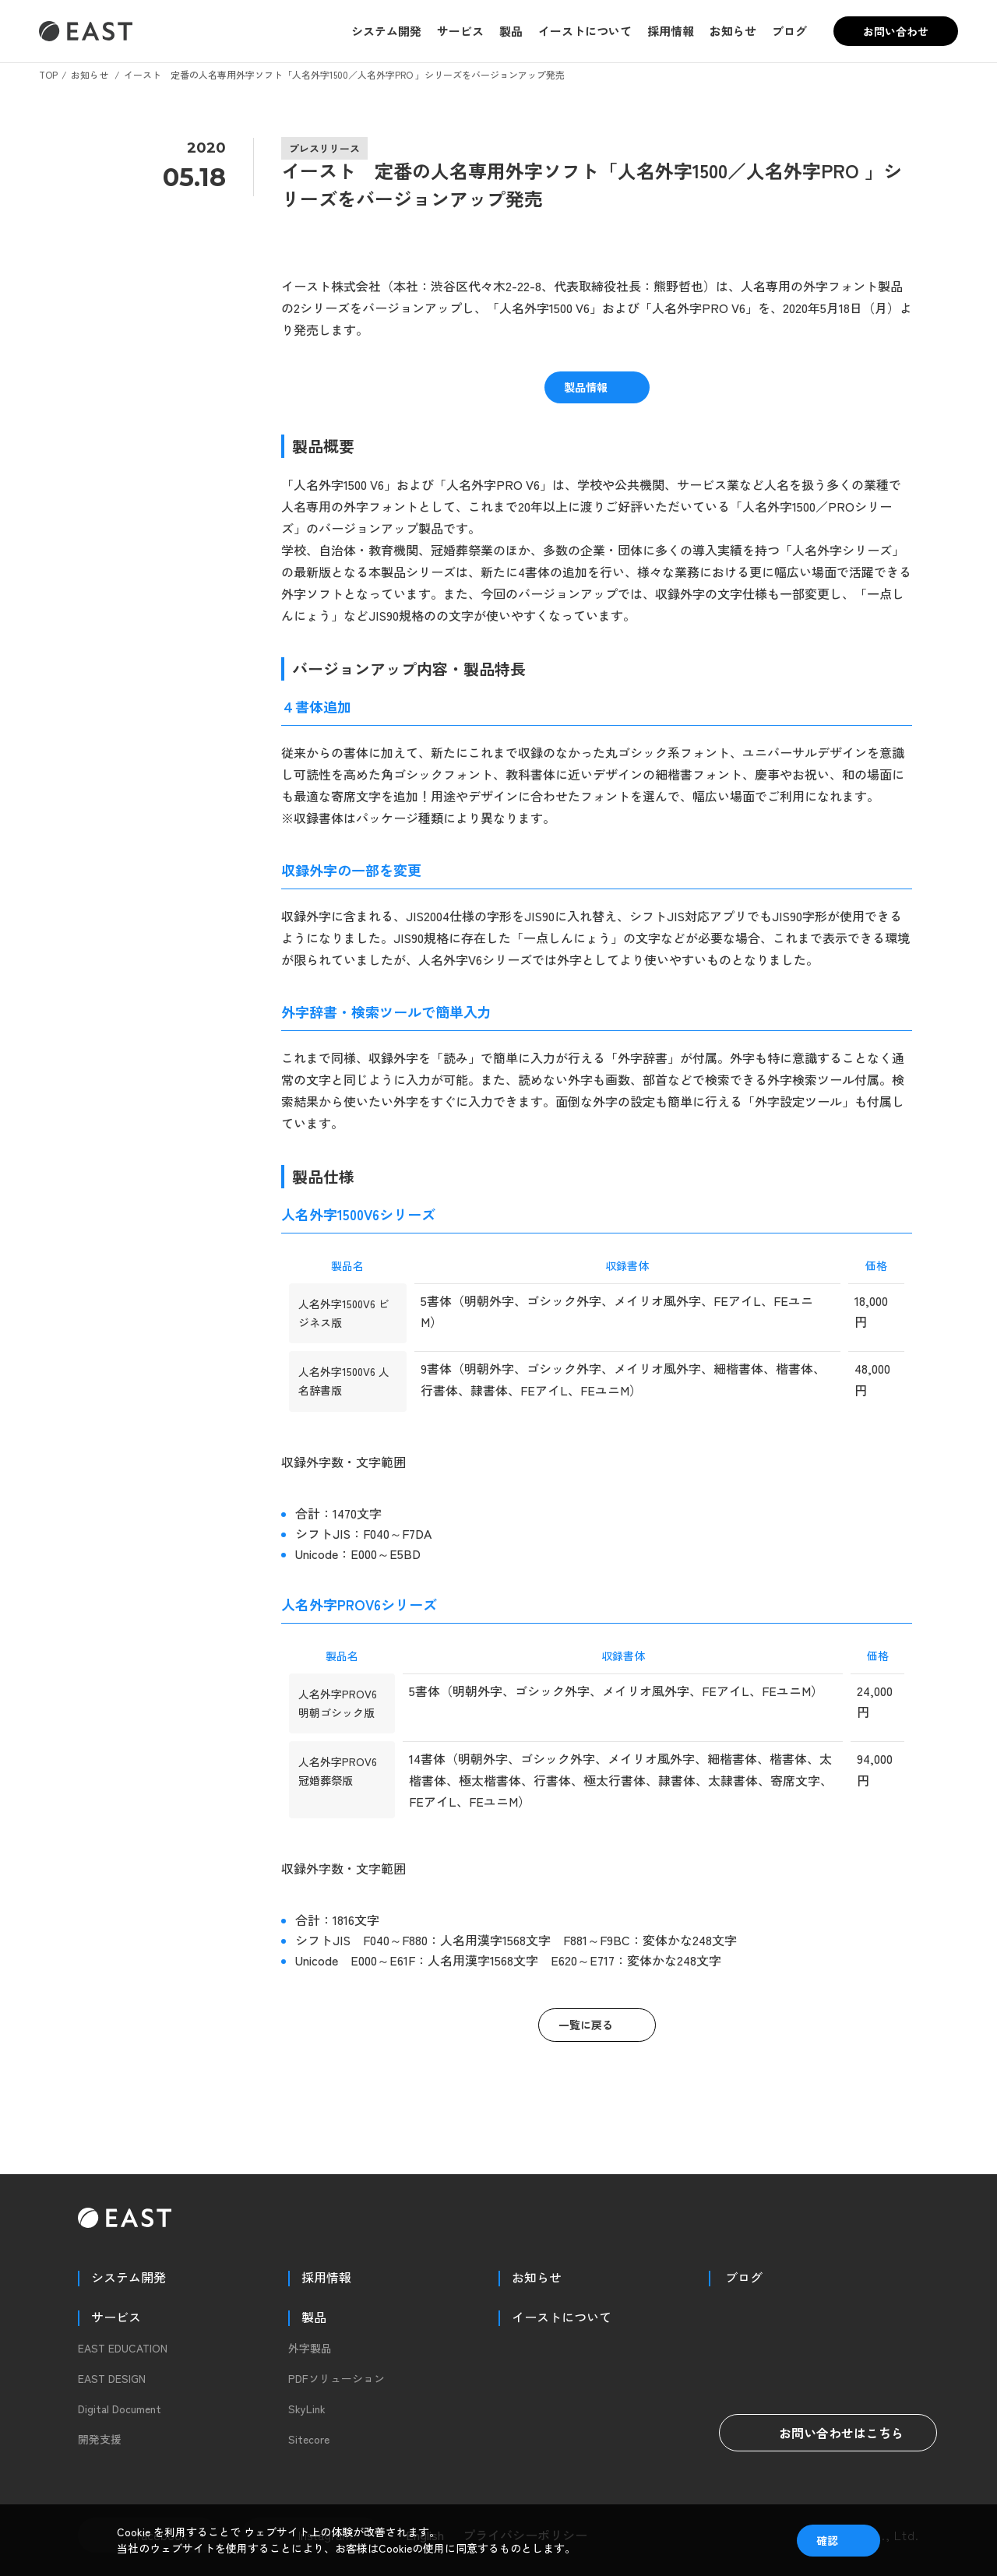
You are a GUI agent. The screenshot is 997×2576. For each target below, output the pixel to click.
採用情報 (670, 31)
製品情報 (586, 387)
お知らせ (733, 31)
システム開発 (386, 31)
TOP (48, 74)
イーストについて (585, 31)
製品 (511, 31)
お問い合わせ (895, 31)
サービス (460, 31)
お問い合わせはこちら (828, 2432)
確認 (827, 2540)
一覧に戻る (585, 2024)
